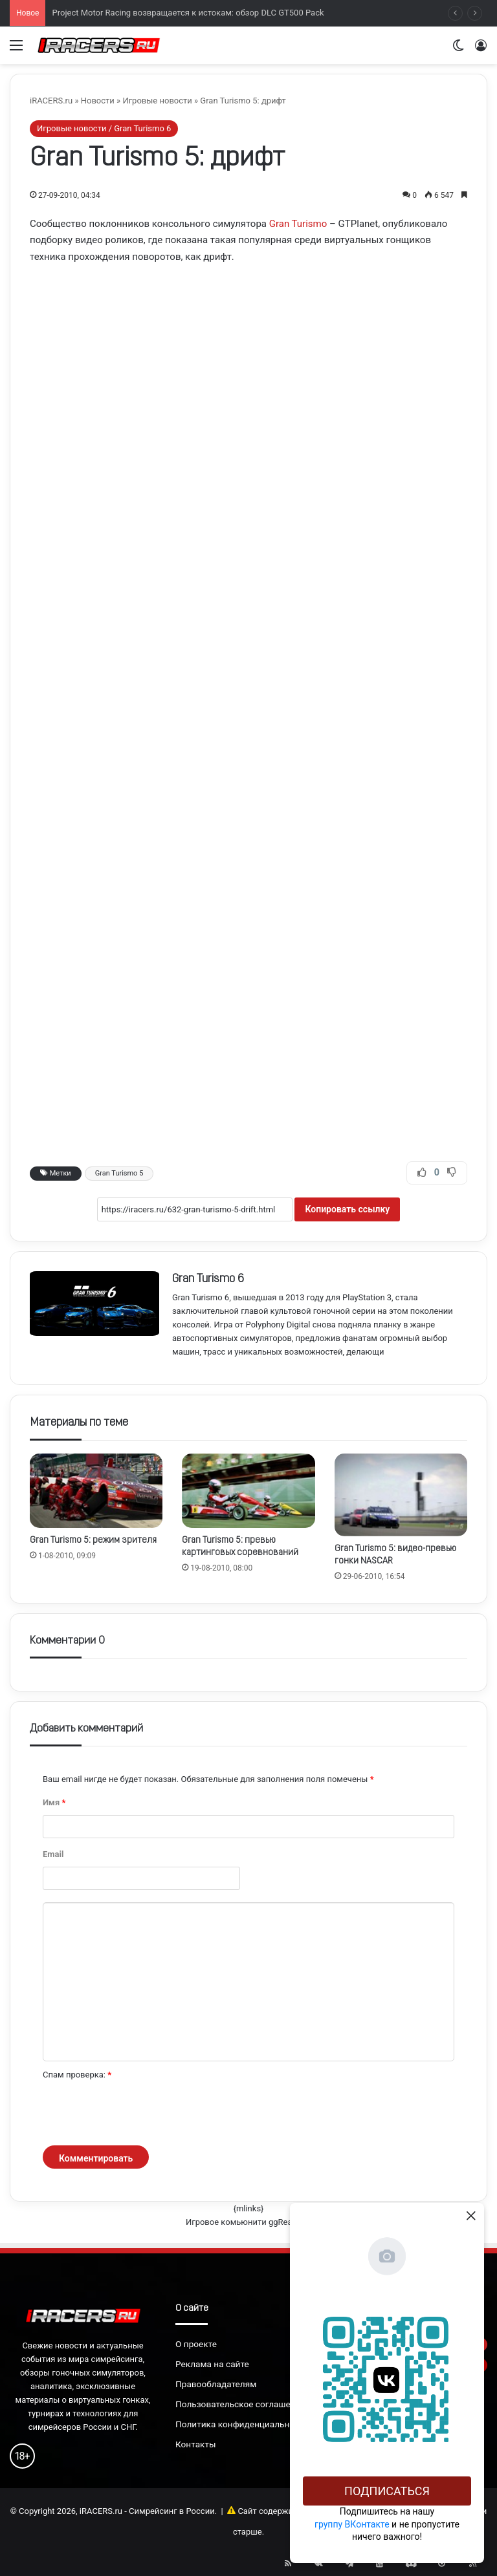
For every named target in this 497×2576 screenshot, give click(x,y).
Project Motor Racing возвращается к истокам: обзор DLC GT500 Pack (188, 12)
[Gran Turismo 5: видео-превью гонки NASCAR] (401, 1495)
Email (53, 1854)
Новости (98, 100)
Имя (54, 1802)
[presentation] (141, 2113)
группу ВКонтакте (352, 2524)
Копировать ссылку (347, 1209)
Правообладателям (215, 2384)
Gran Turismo (298, 224)
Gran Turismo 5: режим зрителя (93, 1540)
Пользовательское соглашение (240, 2404)
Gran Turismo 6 (208, 1279)
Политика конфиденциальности (242, 2424)
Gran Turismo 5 (119, 1173)
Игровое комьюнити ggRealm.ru (248, 2222)
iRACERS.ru (51, 100)
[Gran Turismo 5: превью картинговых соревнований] (248, 1491)
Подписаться (387, 2491)
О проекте (196, 2344)
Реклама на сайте (212, 2364)
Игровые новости (157, 100)
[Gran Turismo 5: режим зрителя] (96, 1491)
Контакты (195, 2444)
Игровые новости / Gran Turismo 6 (104, 128)
